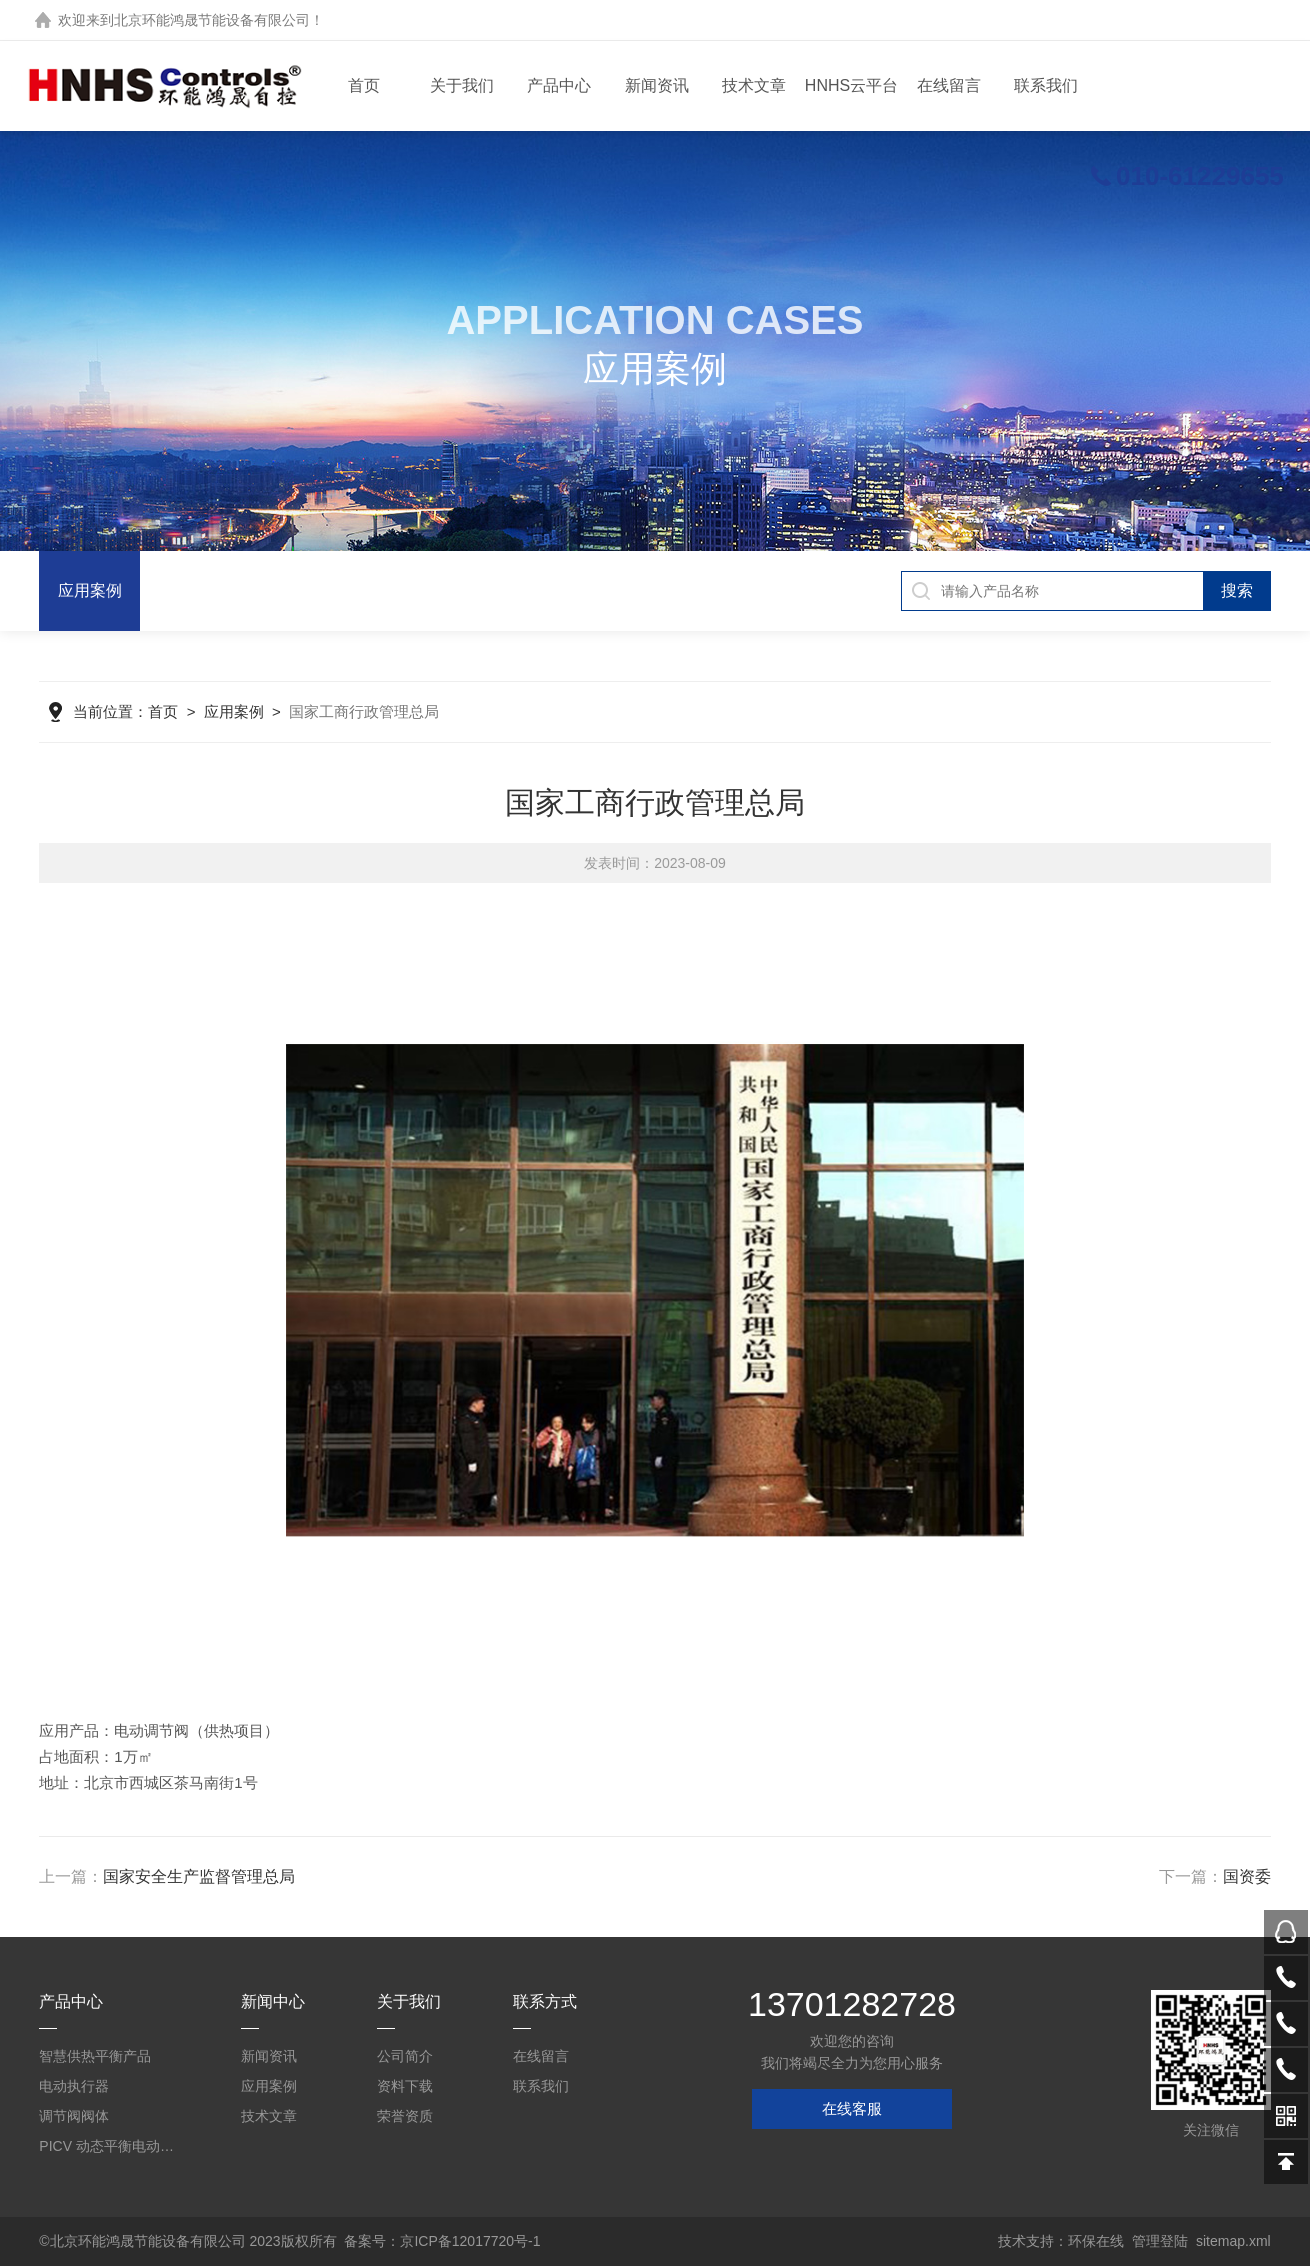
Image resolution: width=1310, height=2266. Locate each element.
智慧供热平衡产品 (95, 2056)
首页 (364, 85)
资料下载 (405, 2086)
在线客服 (852, 2108)
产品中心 (559, 85)
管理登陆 (1160, 2241)
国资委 (1247, 1876)
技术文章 (754, 85)
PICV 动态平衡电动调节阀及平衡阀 (109, 2146)
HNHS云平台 (851, 85)
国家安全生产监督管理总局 (199, 1876)
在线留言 (949, 85)
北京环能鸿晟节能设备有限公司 (212, 20)
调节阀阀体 (74, 2116)
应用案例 (90, 590)
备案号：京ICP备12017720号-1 (442, 2241)
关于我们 (462, 85)
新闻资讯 (657, 85)
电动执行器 (74, 2086)
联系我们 (1046, 85)
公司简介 (405, 2056)
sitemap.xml (1233, 2241)
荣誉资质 (405, 2116)
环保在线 (1096, 2241)
